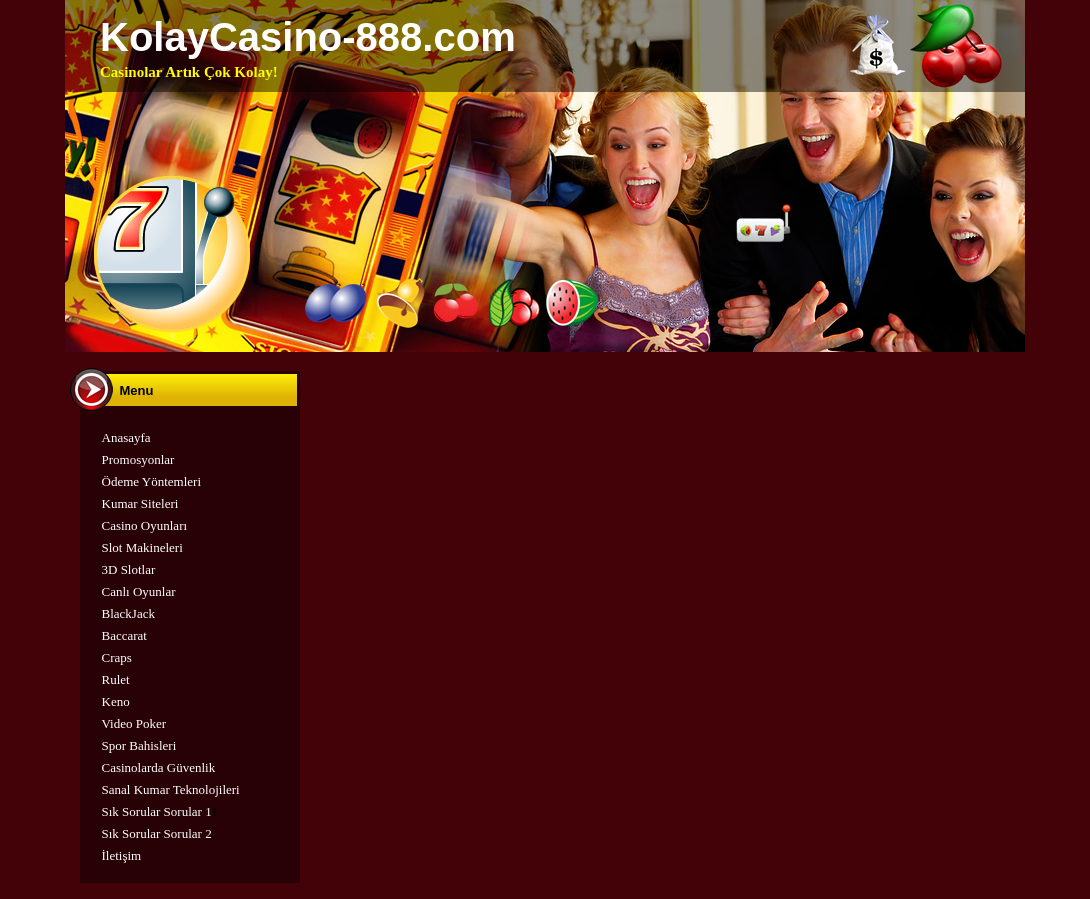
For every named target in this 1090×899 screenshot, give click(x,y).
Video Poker (134, 723)
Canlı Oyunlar (139, 591)
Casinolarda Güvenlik (159, 767)
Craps (117, 657)
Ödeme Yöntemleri (152, 481)
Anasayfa (126, 437)
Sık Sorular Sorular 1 (157, 811)
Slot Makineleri (142, 547)
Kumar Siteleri (140, 503)
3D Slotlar (129, 569)
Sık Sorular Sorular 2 (157, 833)
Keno (116, 701)
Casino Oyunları (145, 525)
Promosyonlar (138, 459)
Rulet (116, 679)
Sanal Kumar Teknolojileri (171, 789)
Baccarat (124, 635)
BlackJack (128, 613)
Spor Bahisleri (139, 745)
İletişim (122, 855)
